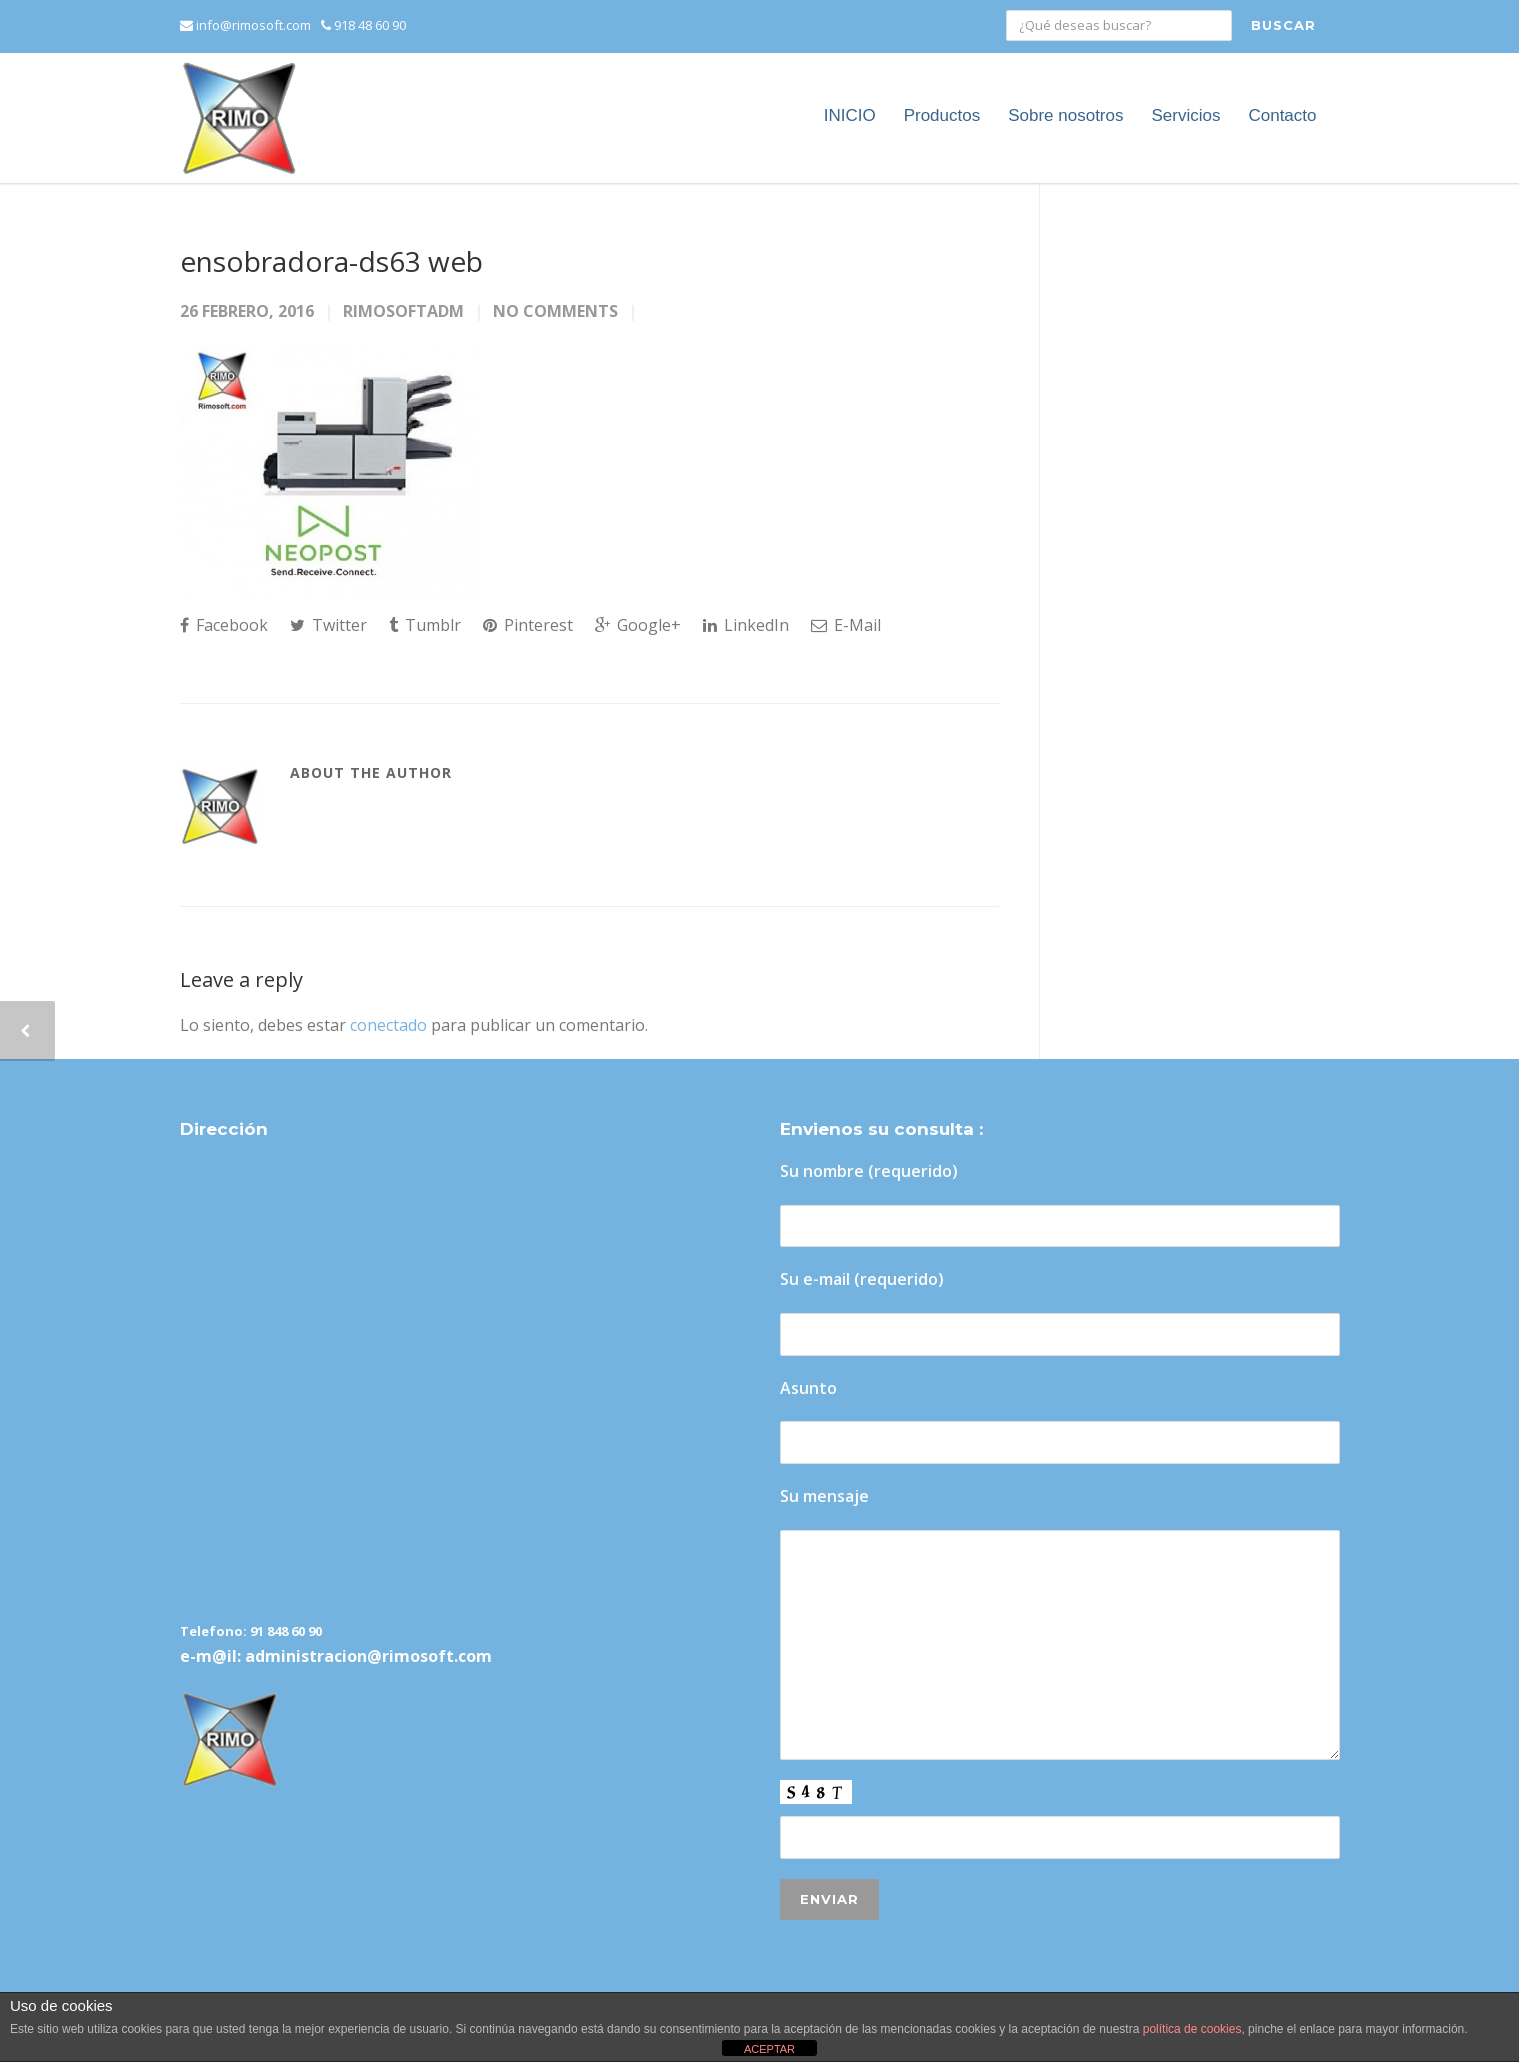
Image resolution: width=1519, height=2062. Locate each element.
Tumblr (425, 625)
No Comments (555, 311)
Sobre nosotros (1065, 115)
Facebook (224, 625)
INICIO (850, 115)
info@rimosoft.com (245, 25)
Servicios (1185, 115)
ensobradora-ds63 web (331, 261)
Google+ (638, 625)
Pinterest (528, 625)
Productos (942, 115)
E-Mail (846, 625)
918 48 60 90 (363, 25)
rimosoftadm (403, 311)
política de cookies (1192, 2029)
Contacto (1282, 115)
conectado (388, 1025)
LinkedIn (746, 625)
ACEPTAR (769, 2049)
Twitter (328, 625)
